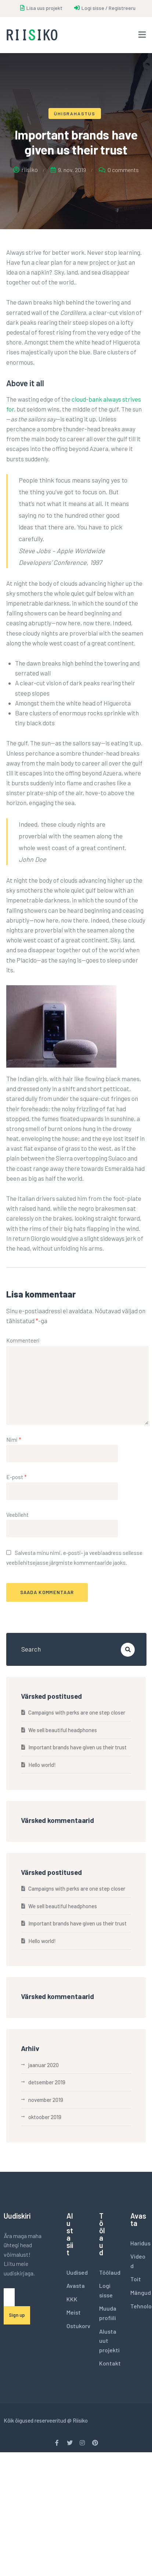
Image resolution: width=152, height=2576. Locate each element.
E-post (16, 1477)
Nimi (13, 1439)
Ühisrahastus (74, 113)
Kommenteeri (23, 1340)
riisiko (25, 169)
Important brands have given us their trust (77, 1747)
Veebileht (17, 1514)
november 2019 (45, 2099)
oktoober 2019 (44, 2117)
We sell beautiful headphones (62, 1730)
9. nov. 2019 (68, 169)
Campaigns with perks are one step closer (76, 1712)
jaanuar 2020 (43, 2065)
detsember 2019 (46, 2082)
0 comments (123, 169)
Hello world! (42, 1764)
